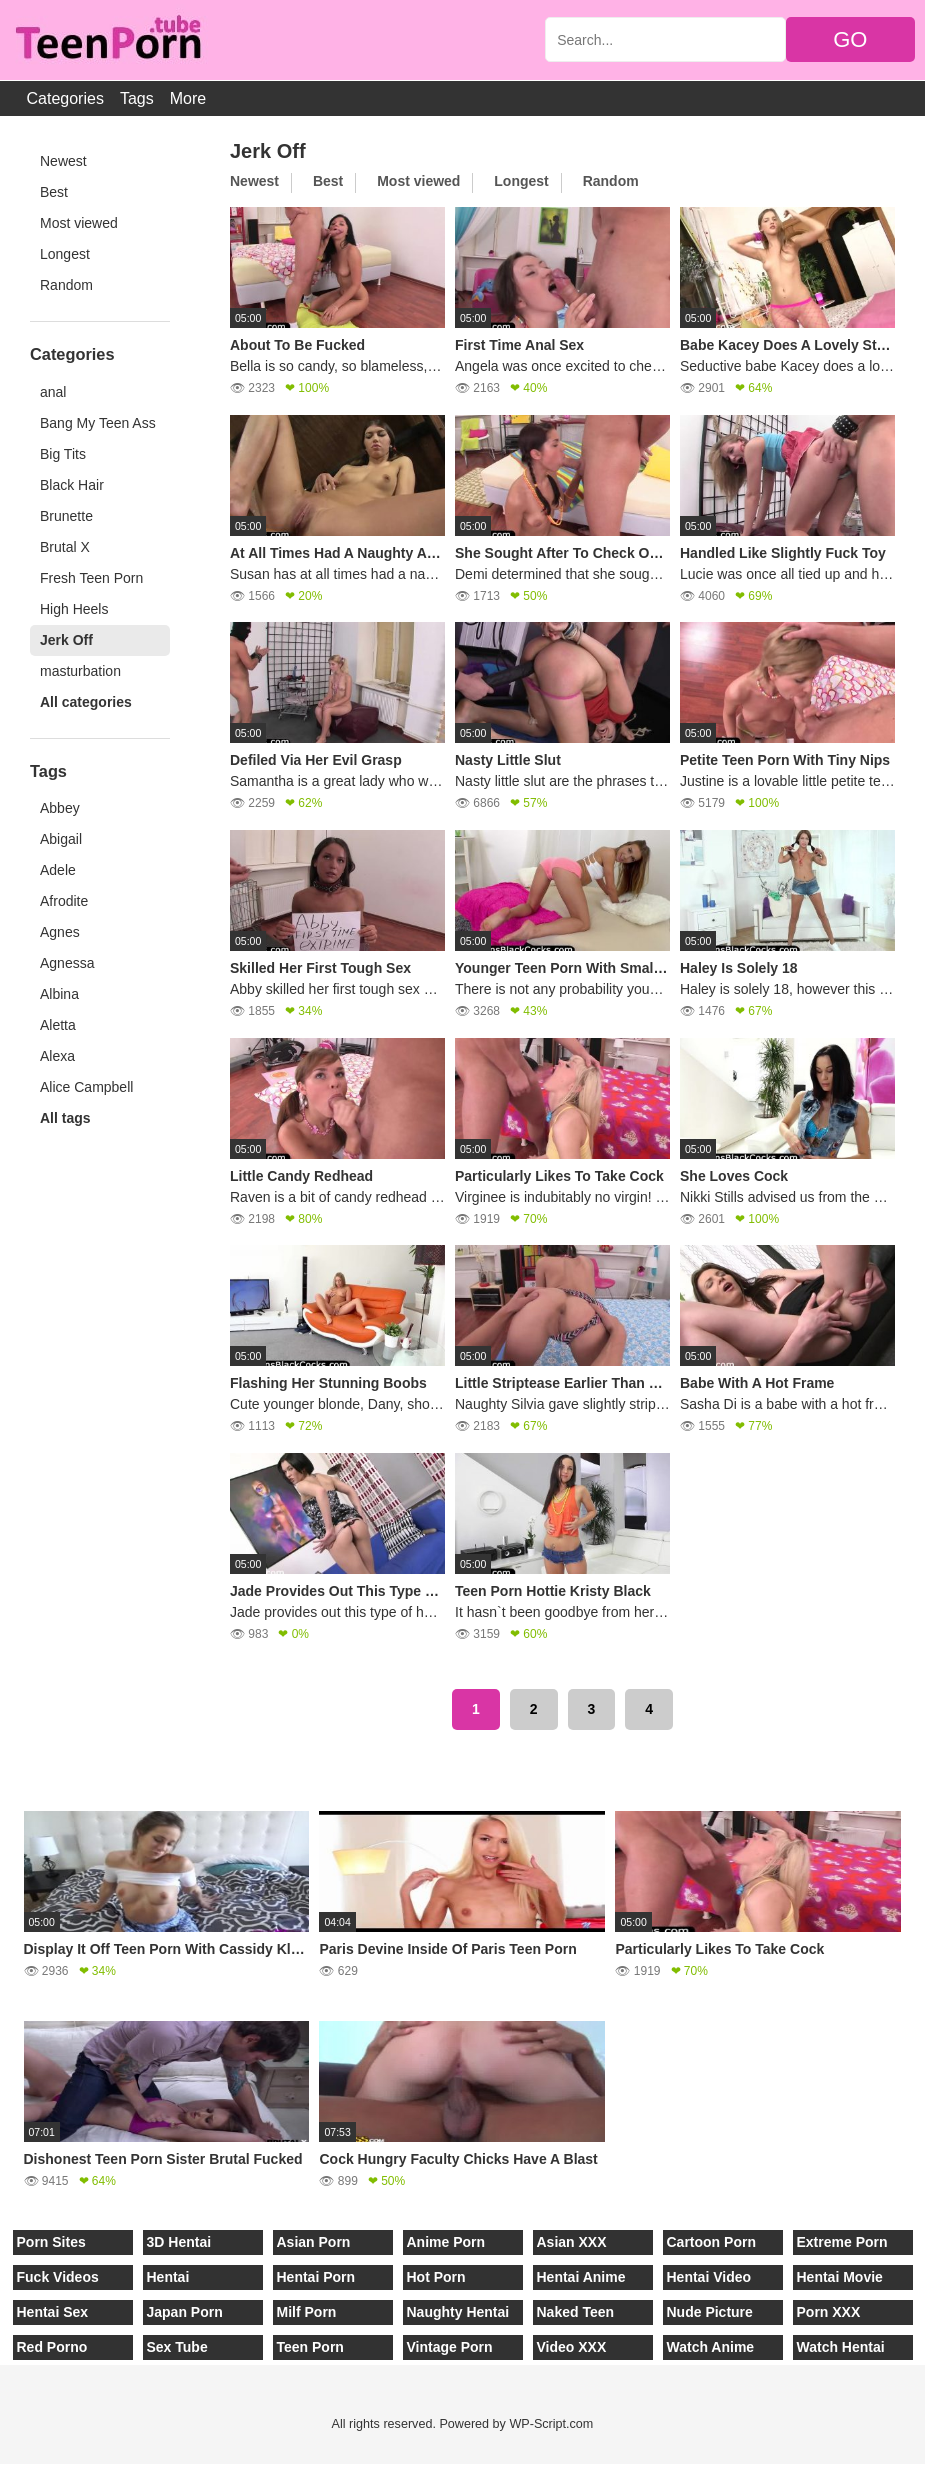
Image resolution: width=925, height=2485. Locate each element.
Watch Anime (711, 2347)
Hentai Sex (53, 2312)
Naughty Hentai (458, 2312)
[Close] (1, 2474)
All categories (86, 702)
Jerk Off (66, 640)
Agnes (60, 932)
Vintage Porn (450, 2347)
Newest (63, 161)
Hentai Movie (840, 2277)
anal (53, 392)
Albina (59, 994)
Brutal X (65, 547)
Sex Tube (177, 2347)
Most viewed (79, 223)
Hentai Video (709, 2277)
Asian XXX (572, 2242)
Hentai (168, 2277)
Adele (58, 870)
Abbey (60, 808)
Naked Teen (576, 2312)
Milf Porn (307, 2312)
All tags (65, 1118)
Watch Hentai (841, 2347)
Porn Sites (51, 2242)
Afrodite (64, 901)
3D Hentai (179, 2242)
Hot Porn (436, 2277)
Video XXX (572, 2347)
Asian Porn (314, 2242)
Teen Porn (310, 2347)
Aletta (58, 1025)
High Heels (74, 609)
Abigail (61, 839)
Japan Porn (185, 2312)
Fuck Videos (58, 2277)
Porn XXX (829, 2312)
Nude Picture (710, 2312)
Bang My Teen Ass (98, 423)
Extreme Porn (842, 2242)
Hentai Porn (316, 2277)
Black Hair (72, 485)
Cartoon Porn (711, 2242)
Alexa (57, 1056)
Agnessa (67, 963)
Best (54, 192)
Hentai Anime (581, 2277)
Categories (65, 98)
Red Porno (52, 2347)
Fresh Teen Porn (91, 578)
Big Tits (63, 454)
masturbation (80, 671)
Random (66, 285)
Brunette (66, 516)
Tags (137, 98)
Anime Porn (446, 2242)
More (188, 98)
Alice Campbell (86, 1087)
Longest (65, 254)
